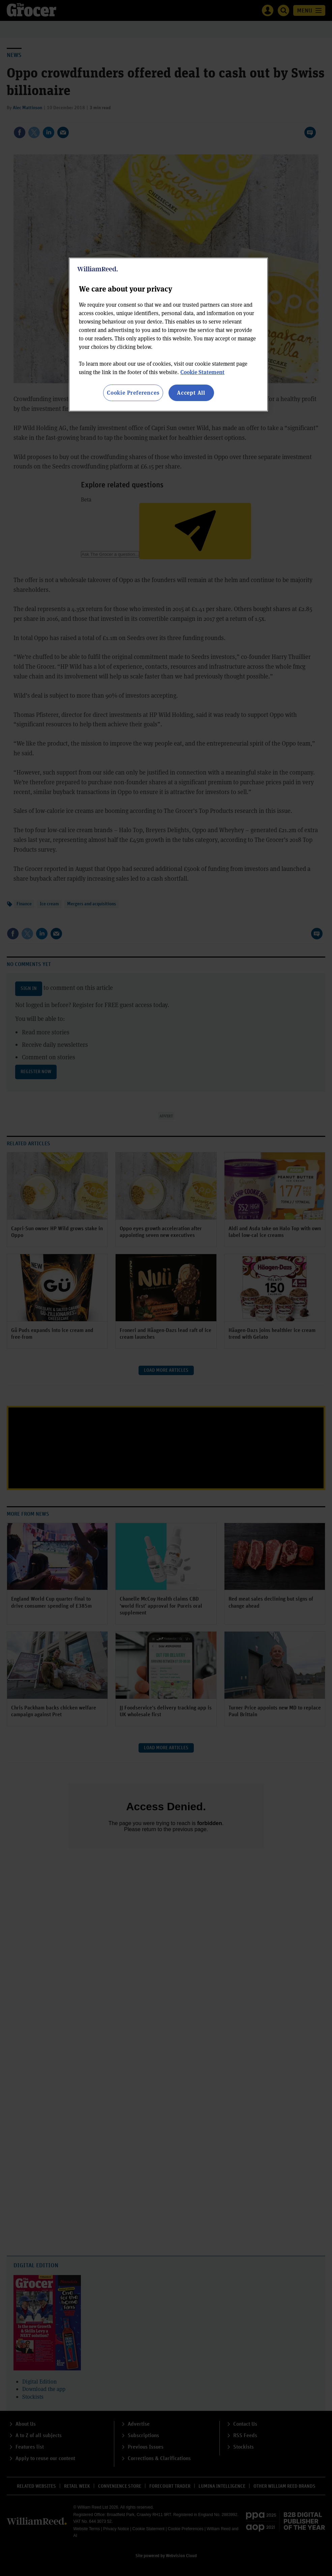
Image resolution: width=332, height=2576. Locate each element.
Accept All (191, 392)
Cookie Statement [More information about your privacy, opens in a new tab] (202, 372)
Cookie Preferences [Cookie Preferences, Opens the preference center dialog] (133, 392)
